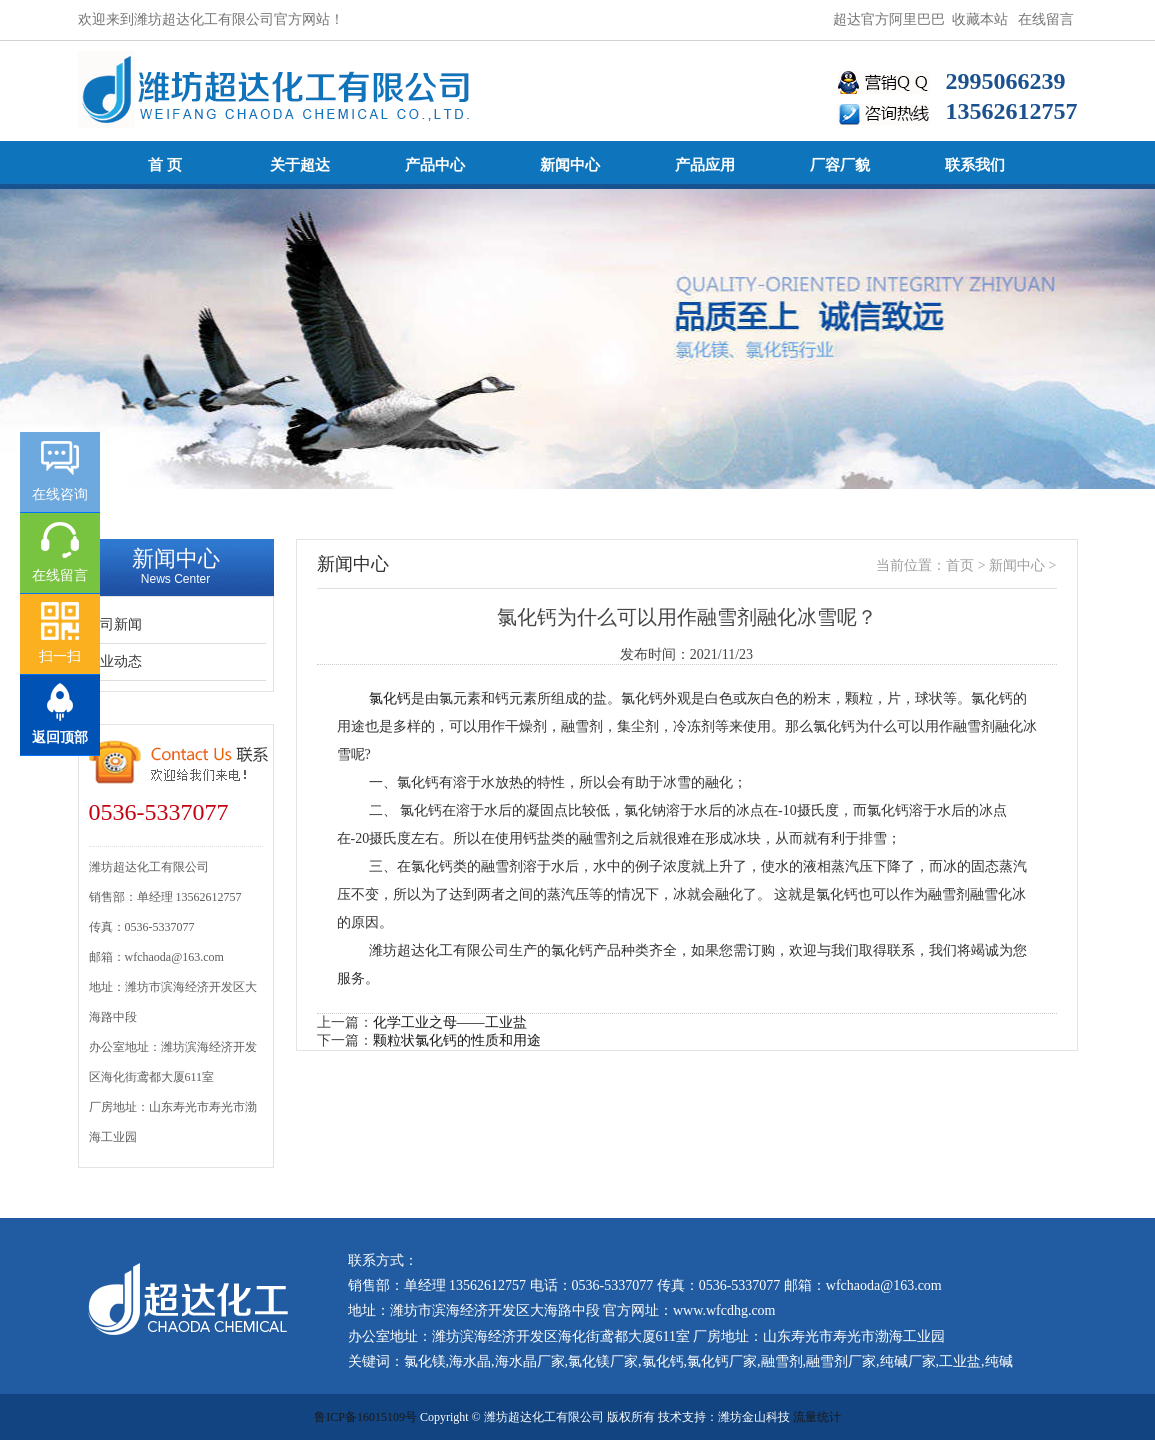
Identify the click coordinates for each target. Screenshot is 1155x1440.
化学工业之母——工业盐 (450, 1022)
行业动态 (114, 661)
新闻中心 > (1022, 565)
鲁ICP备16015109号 (365, 1417)
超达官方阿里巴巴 (889, 19)
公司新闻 (114, 624)
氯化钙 (390, 698)
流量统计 (817, 1417)
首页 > (967, 565)
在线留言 (1046, 19)
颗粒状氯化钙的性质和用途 (457, 1040)
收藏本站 (980, 19)
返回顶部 (60, 737)
